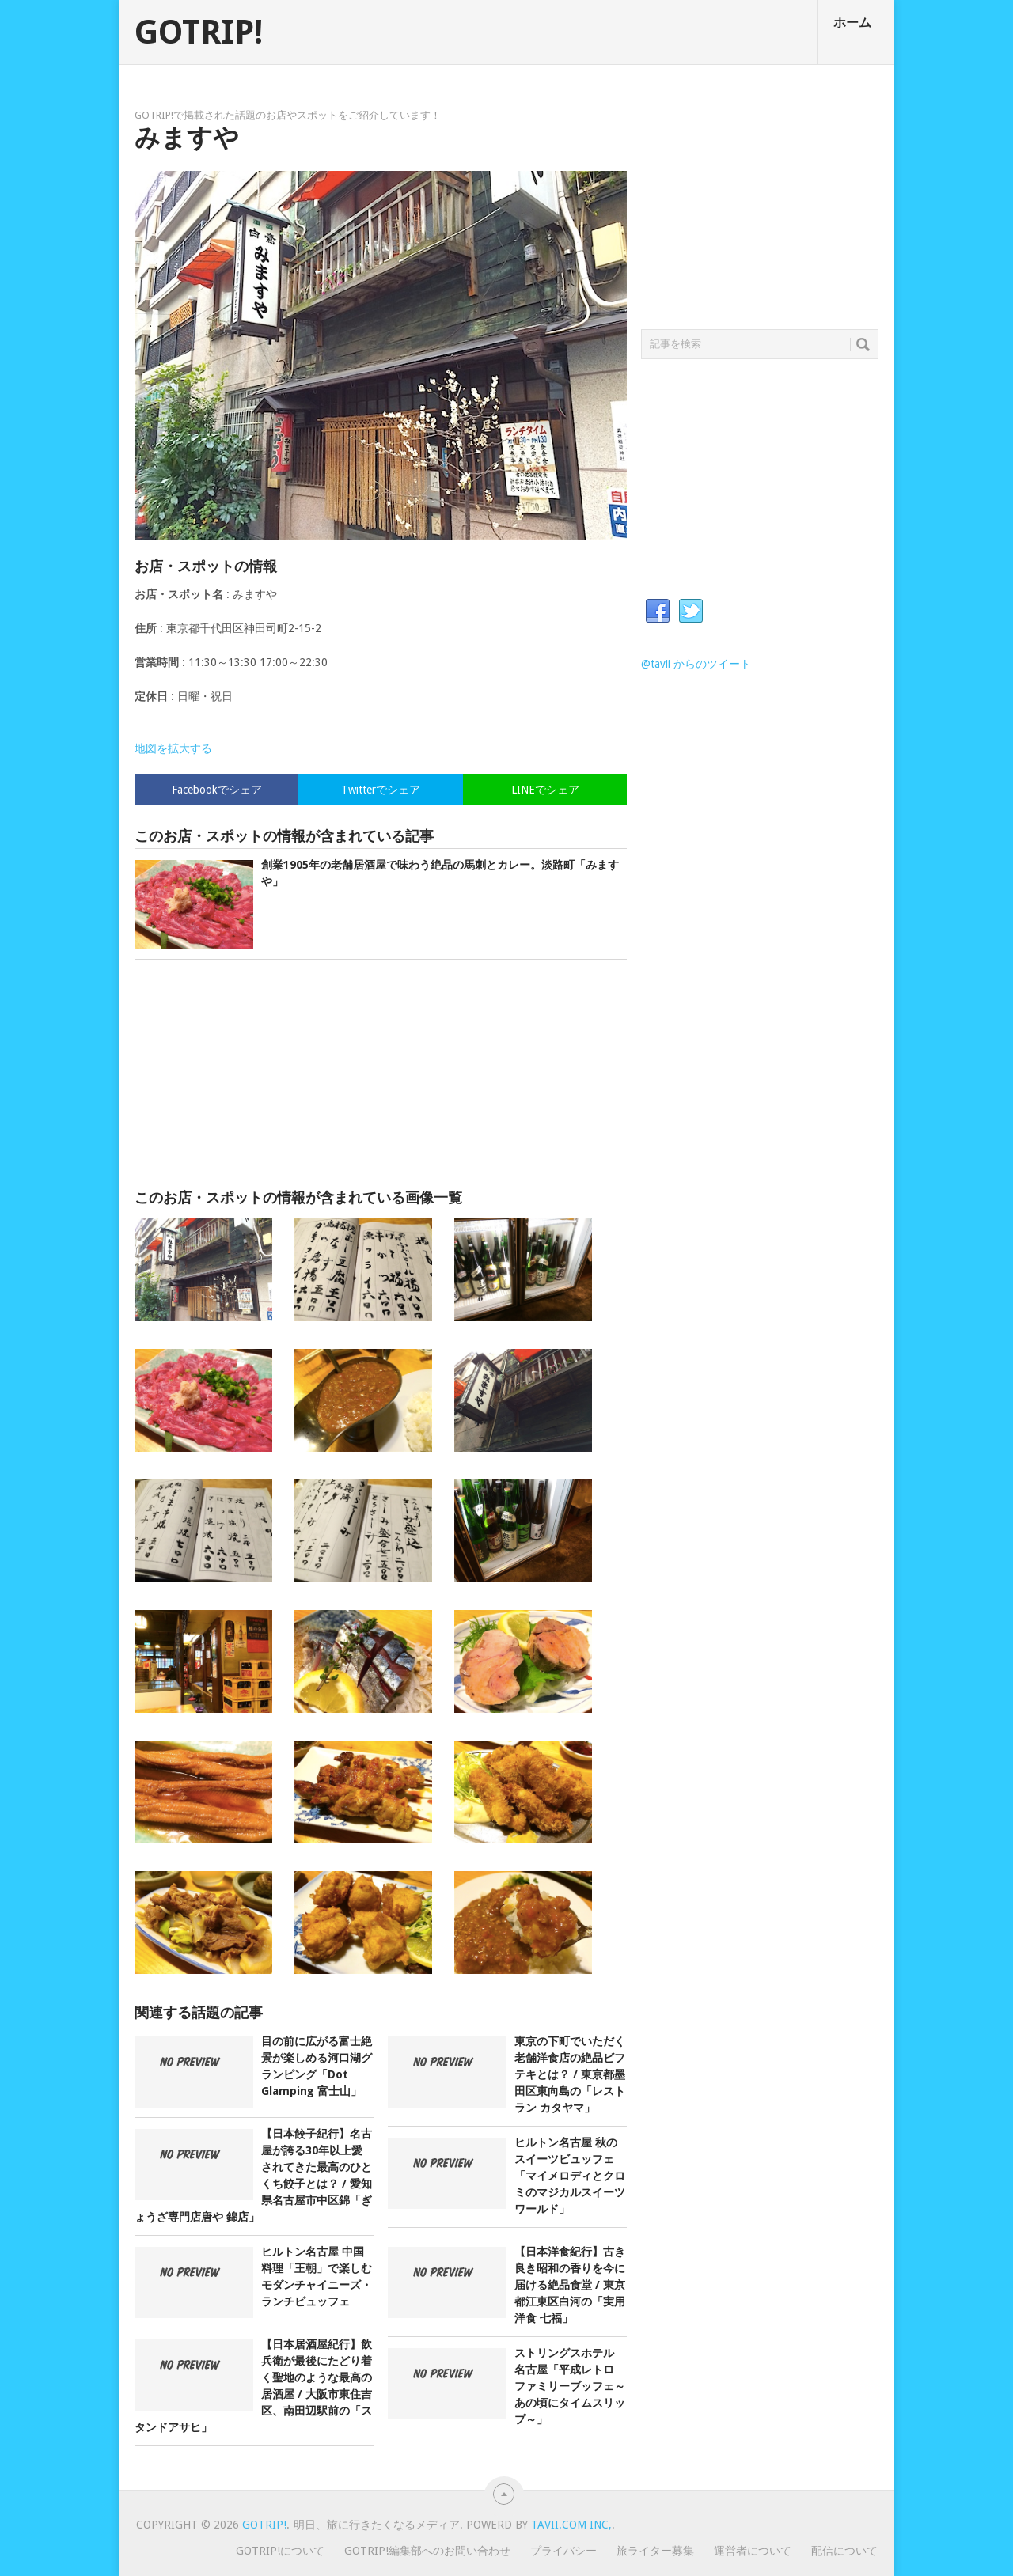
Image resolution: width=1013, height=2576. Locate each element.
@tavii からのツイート (696, 663)
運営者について (752, 2550)
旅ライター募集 (655, 2550)
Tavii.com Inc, (571, 2524)
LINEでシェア (545, 789)
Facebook (657, 611)
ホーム (852, 22)
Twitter (691, 611)
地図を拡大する (173, 748)
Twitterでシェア (380, 789)
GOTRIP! (199, 32)
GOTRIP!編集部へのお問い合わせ (427, 2550)
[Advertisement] (380, 1074)
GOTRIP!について (280, 2550)
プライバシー (563, 2550)
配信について (844, 2550)
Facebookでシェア (217, 789)
